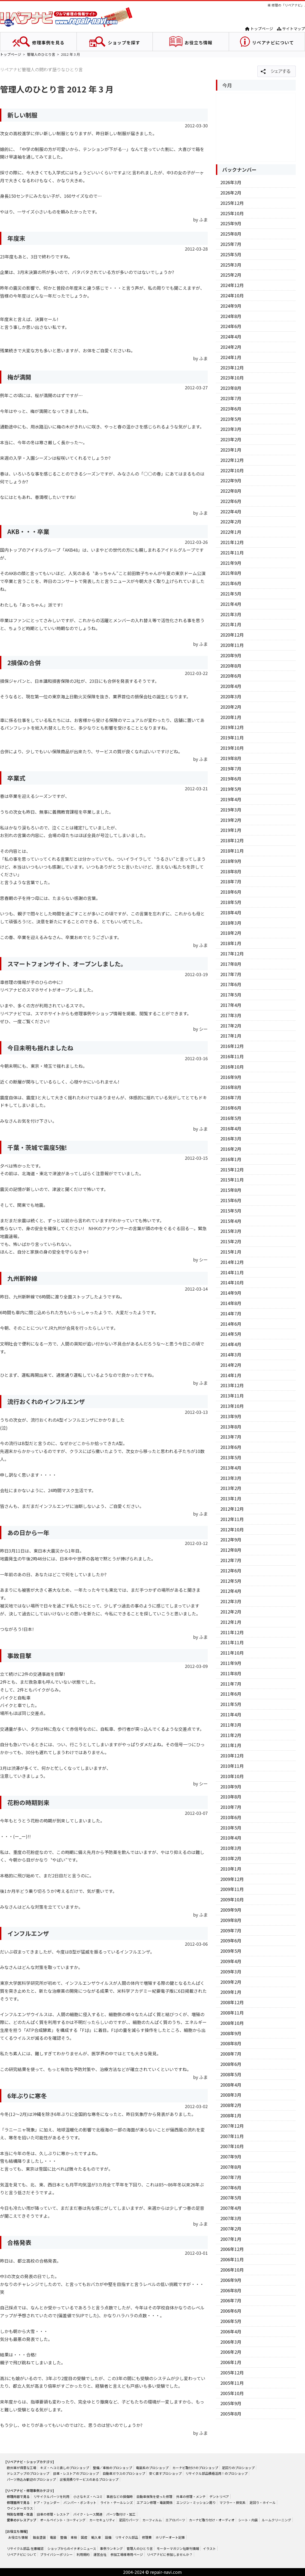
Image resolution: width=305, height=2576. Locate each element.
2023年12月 (232, 367)
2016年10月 (232, 1066)
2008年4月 (230, 2084)
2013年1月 (230, 1498)
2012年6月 (230, 1570)
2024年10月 (232, 295)
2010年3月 (230, 1848)
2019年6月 (230, 778)
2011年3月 (230, 1725)
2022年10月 (232, 470)
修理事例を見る (48, 42)
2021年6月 (230, 583)
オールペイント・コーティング (63, 2520)
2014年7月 (230, 1313)
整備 (63, 2537)
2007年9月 (230, 2156)
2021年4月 (230, 604)
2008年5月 (230, 2074)
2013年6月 (230, 1447)
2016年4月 (230, 1128)
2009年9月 (230, 1909)
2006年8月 (230, 2290)
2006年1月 (230, 2362)
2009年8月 (230, 1920)
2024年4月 (230, 336)
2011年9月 (230, 1663)
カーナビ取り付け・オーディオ (211, 2520)
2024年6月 (230, 326)
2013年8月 (230, 1426)
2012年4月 (230, 1591)
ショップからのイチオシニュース (71, 2548)
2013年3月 (230, 1478)
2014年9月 (230, 1292)
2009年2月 (230, 1982)
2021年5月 (230, 593)
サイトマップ (291, 28)
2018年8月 (230, 871)
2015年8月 (230, 1190)
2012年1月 (230, 1622)
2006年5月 (230, 2321)
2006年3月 (230, 2342)
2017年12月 (232, 953)
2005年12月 (232, 2372)
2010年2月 (230, 1858)
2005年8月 (230, 2413)
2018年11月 (232, 850)
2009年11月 (232, 1889)
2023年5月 (230, 419)
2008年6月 (230, 2064)
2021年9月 (230, 563)
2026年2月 (230, 192)
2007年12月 (232, 2125)
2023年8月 (230, 388)
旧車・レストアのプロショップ (76, 2473)
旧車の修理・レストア (53, 2514)
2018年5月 (230, 902)
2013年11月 (232, 1395)
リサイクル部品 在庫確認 (25, 2548)
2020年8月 (230, 665)
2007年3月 (230, 2218)
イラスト (209, 2548)
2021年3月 (230, 614)
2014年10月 (232, 1282)
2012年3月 (230, 1601)
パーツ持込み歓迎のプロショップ (31, 2479)
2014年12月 (232, 1262)
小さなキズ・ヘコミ (88, 2496)
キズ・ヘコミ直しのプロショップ (64, 2467)
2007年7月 (230, 2177)
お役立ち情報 (198, 42)
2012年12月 (232, 1509)
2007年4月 (230, 2208)
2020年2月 (230, 707)
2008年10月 (232, 2023)
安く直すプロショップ (165, 2473)
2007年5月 (230, 2197)
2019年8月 (230, 758)
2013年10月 (232, 1406)
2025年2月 (230, 275)
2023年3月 (230, 429)
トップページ (259, 28)
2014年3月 (230, 1354)
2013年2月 (230, 1488)
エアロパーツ (175, 2520)
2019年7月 (230, 768)
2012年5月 (230, 1581)
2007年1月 (230, 2239)
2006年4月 (230, 2331)
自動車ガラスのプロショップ (124, 2473)
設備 (108, 2537)
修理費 (147, 2537)
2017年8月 (230, 964)
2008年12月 (232, 2002)
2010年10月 (232, 1776)
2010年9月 (230, 1786)
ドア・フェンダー (46, 2502)
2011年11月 (232, 1642)
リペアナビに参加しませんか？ (170, 2554)
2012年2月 (230, 1611)
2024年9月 (230, 306)
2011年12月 (232, 1632)
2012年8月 (230, 1550)
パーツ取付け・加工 (121, 2514)
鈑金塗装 (39, 2537)
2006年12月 (232, 2249)
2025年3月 (230, 264)
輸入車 (96, 2537)
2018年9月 (230, 861)
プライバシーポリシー (56, 2554)
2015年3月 (230, 1231)
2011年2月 (230, 1735)
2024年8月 (230, 316)
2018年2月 (230, 933)
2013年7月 (230, 1436)
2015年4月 (230, 1221)
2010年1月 (230, 1868)
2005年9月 (230, 2403)
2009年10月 (232, 1899)
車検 (74, 2537)
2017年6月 (230, 984)
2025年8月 (230, 233)
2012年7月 (230, 1560)
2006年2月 (230, 2352)
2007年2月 (230, 2228)
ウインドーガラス (20, 2508)
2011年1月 (230, 1745)
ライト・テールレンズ (116, 2502)
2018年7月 (230, 881)
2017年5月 (230, 994)
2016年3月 (230, 1138)
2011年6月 (230, 1693)
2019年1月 (230, 830)
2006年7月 (230, 2300)
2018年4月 (230, 912)
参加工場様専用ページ (126, 2554)
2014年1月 (230, 1375)
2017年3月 (230, 1015)
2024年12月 (232, 285)
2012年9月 (230, 1539)
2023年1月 (230, 449)
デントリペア (219, 2496)
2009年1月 (230, 1992)
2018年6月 (230, 892)
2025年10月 (232, 213)
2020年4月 (230, 686)
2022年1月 (230, 532)
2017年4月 (230, 1005)
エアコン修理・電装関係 (155, 2502)
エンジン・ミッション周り (196, 2502)
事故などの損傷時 (119, 2496)
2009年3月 (230, 1971)
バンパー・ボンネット (79, 2502)
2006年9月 (230, 2280)
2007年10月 (232, 2146)
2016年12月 (232, 1046)
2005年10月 (232, 2393)
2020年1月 (230, 717)
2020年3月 (230, 696)
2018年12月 (232, 840)
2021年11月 (232, 552)
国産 (84, 2537)
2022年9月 (230, 480)
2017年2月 (230, 1025)
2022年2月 (230, 521)
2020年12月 (232, 634)
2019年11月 (232, 737)
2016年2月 (230, 1149)
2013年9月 (230, 1416)
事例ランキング (111, 2548)
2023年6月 (230, 408)
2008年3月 (230, 2094)
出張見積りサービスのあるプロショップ (89, 2479)
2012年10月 (232, 1529)
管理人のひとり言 (41, 54)
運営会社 (99, 2554)
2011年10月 (232, 1652)
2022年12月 (232, 460)
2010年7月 (230, 1807)
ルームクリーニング (276, 2520)
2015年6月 (230, 1200)
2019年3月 (230, 809)
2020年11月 (232, 645)
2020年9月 (230, 655)
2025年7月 (230, 244)
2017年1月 (230, 1035)
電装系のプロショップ (152, 2467)
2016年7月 (230, 1097)
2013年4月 (230, 1467)
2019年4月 (230, 799)
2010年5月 (230, 1827)
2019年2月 (230, 820)
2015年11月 (232, 1179)
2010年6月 (230, 1817)
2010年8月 (230, 1796)
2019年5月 (230, 789)
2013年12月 (232, 1385)
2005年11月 (232, 2383)
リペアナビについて (273, 42)
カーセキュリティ (102, 2520)
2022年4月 (230, 511)
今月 (227, 85)
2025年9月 (230, 223)
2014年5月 (230, 1334)
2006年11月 (232, 2259)
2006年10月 (232, 2269)
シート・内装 (248, 2520)
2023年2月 (230, 439)
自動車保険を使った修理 (154, 2496)
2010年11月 (232, 1766)
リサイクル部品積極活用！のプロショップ (216, 2473)
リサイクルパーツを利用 (51, 2496)
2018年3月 (230, 923)
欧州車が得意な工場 (21, 2467)
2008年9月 (230, 2033)
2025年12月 (232, 203)
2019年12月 (232, 727)
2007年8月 (230, 2167)
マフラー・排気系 (232, 2502)
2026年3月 (230, 182)
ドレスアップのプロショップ (28, 2473)
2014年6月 (230, 1324)
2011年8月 (230, 1673)
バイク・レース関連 (87, 2514)
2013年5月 (230, 1457)
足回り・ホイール (262, 2502)
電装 (53, 2537)
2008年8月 (230, 2043)
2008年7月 (230, 2053)
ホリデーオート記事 (170, 2537)
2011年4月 (230, 1714)
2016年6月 (230, 1108)
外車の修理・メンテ (191, 2496)
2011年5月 (230, 1704)
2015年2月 (230, 1241)
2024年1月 (230, 357)
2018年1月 (230, 943)
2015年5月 (230, 1210)
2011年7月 (230, 1683)
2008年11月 (232, 2012)
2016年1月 (230, 1159)
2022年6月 (230, 501)
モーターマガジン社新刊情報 (178, 2548)
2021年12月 (232, 542)
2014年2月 (230, 1365)
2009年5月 (230, 1951)
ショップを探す (124, 42)
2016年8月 (230, 1087)
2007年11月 (232, 2136)
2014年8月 (230, 1303)
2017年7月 (230, 974)
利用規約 (83, 2554)
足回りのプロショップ (238, 2467)
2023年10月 (232, 377)
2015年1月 (230, 1251)
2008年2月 (230, 2105)
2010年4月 (230, 1837)
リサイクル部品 (126, 2537)
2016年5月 (230, 1118)
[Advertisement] (255, 127)
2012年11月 (232, 1519)
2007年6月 (230, 2187)
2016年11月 (232, 1056)
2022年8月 (230, 491)
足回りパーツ (129, 2520)
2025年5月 (230, 254)
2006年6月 (230, 2310)
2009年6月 (230, 1940)
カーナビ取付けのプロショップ (195, 2467)
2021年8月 (230, 573)
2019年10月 (232, 748)
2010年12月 (232, 1755)
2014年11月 (232, 1272)
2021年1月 (230, 624)
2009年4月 (230, 1961)
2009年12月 (232, 1879)
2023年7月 (230, 398)
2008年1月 (230, 2115)
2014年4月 (230, 1344)
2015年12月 (232, 1169)
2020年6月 (230, 675)
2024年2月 (230, 347)
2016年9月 (230, 1077)
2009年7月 (230, 1930)
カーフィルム (152, 2520)
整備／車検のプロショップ (112, 2467)
